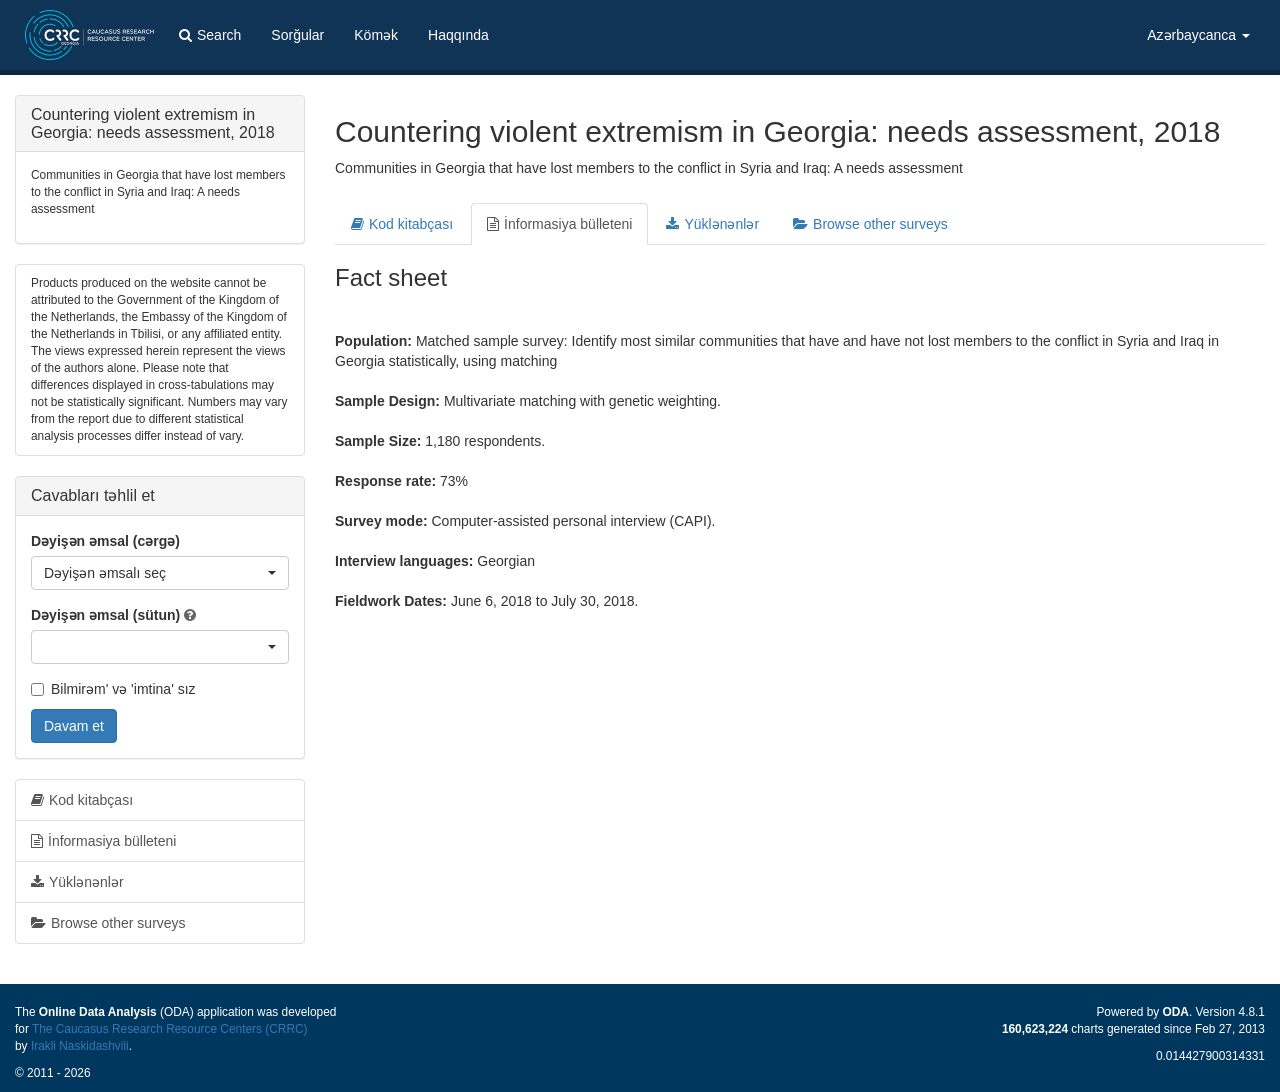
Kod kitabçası (402, 224)
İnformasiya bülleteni (559, 224)
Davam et (74, 726)
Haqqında (458, 35)
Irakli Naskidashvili (80, 1046)
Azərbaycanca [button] (1198, 35)
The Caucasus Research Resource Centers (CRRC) (170, 1029)
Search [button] (210, 35)
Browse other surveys (870, 224)
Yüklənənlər (712, 224)
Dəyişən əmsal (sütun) (105, 615)
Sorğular (297, 35)
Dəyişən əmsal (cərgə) (105, 541)
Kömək (376, 35)
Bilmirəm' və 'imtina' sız (113, 689)
